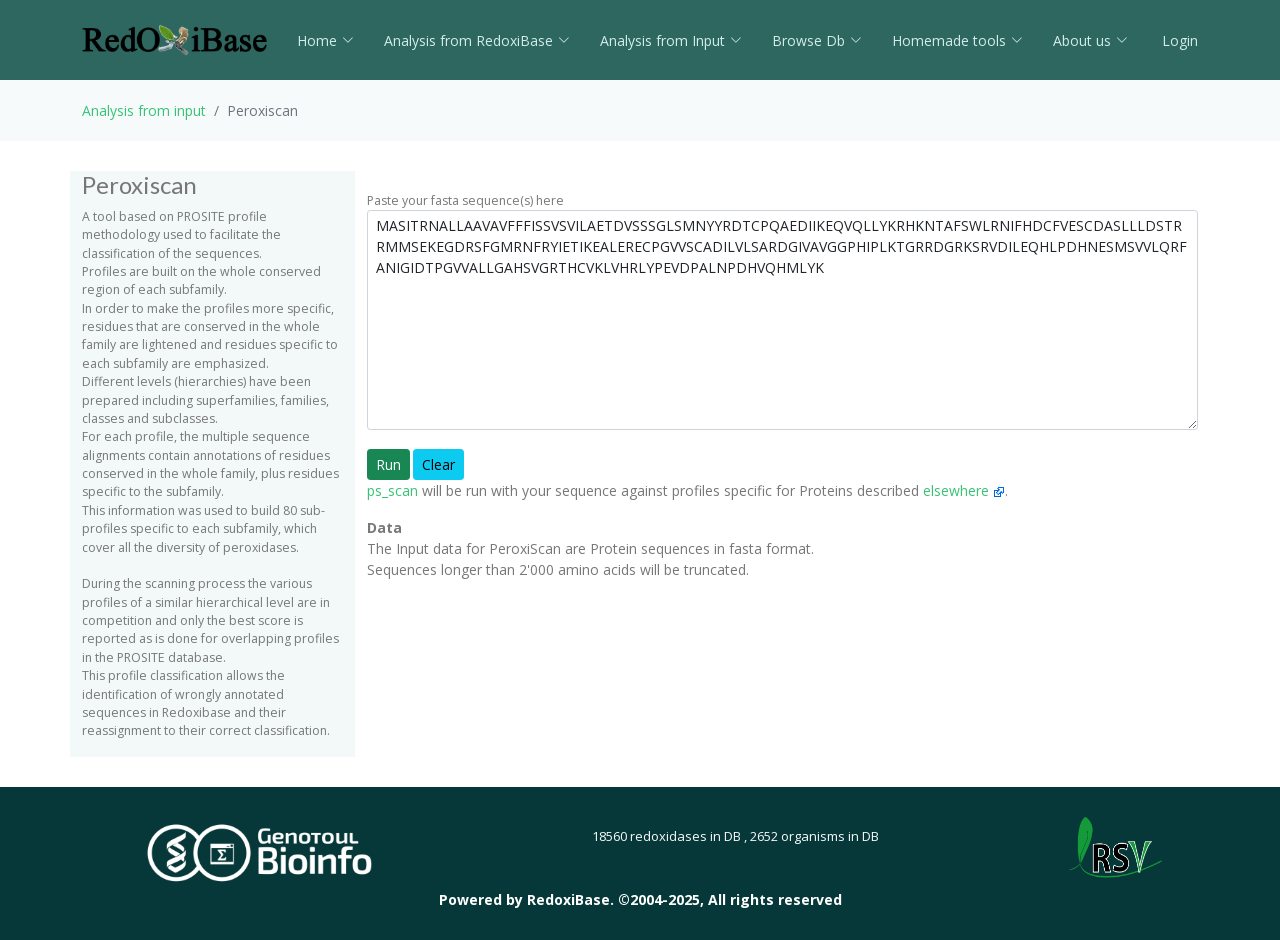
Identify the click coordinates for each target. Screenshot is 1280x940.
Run (388, 464)
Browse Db (817, 40)
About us (1090, 40)
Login (1178, 40)
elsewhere (964, 490)
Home (325, 40)
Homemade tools (957, 40)
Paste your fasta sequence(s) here (465, 200)
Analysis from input (144, 110)
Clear (438, 464)
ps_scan (392, 490)
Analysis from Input (671, 40)
